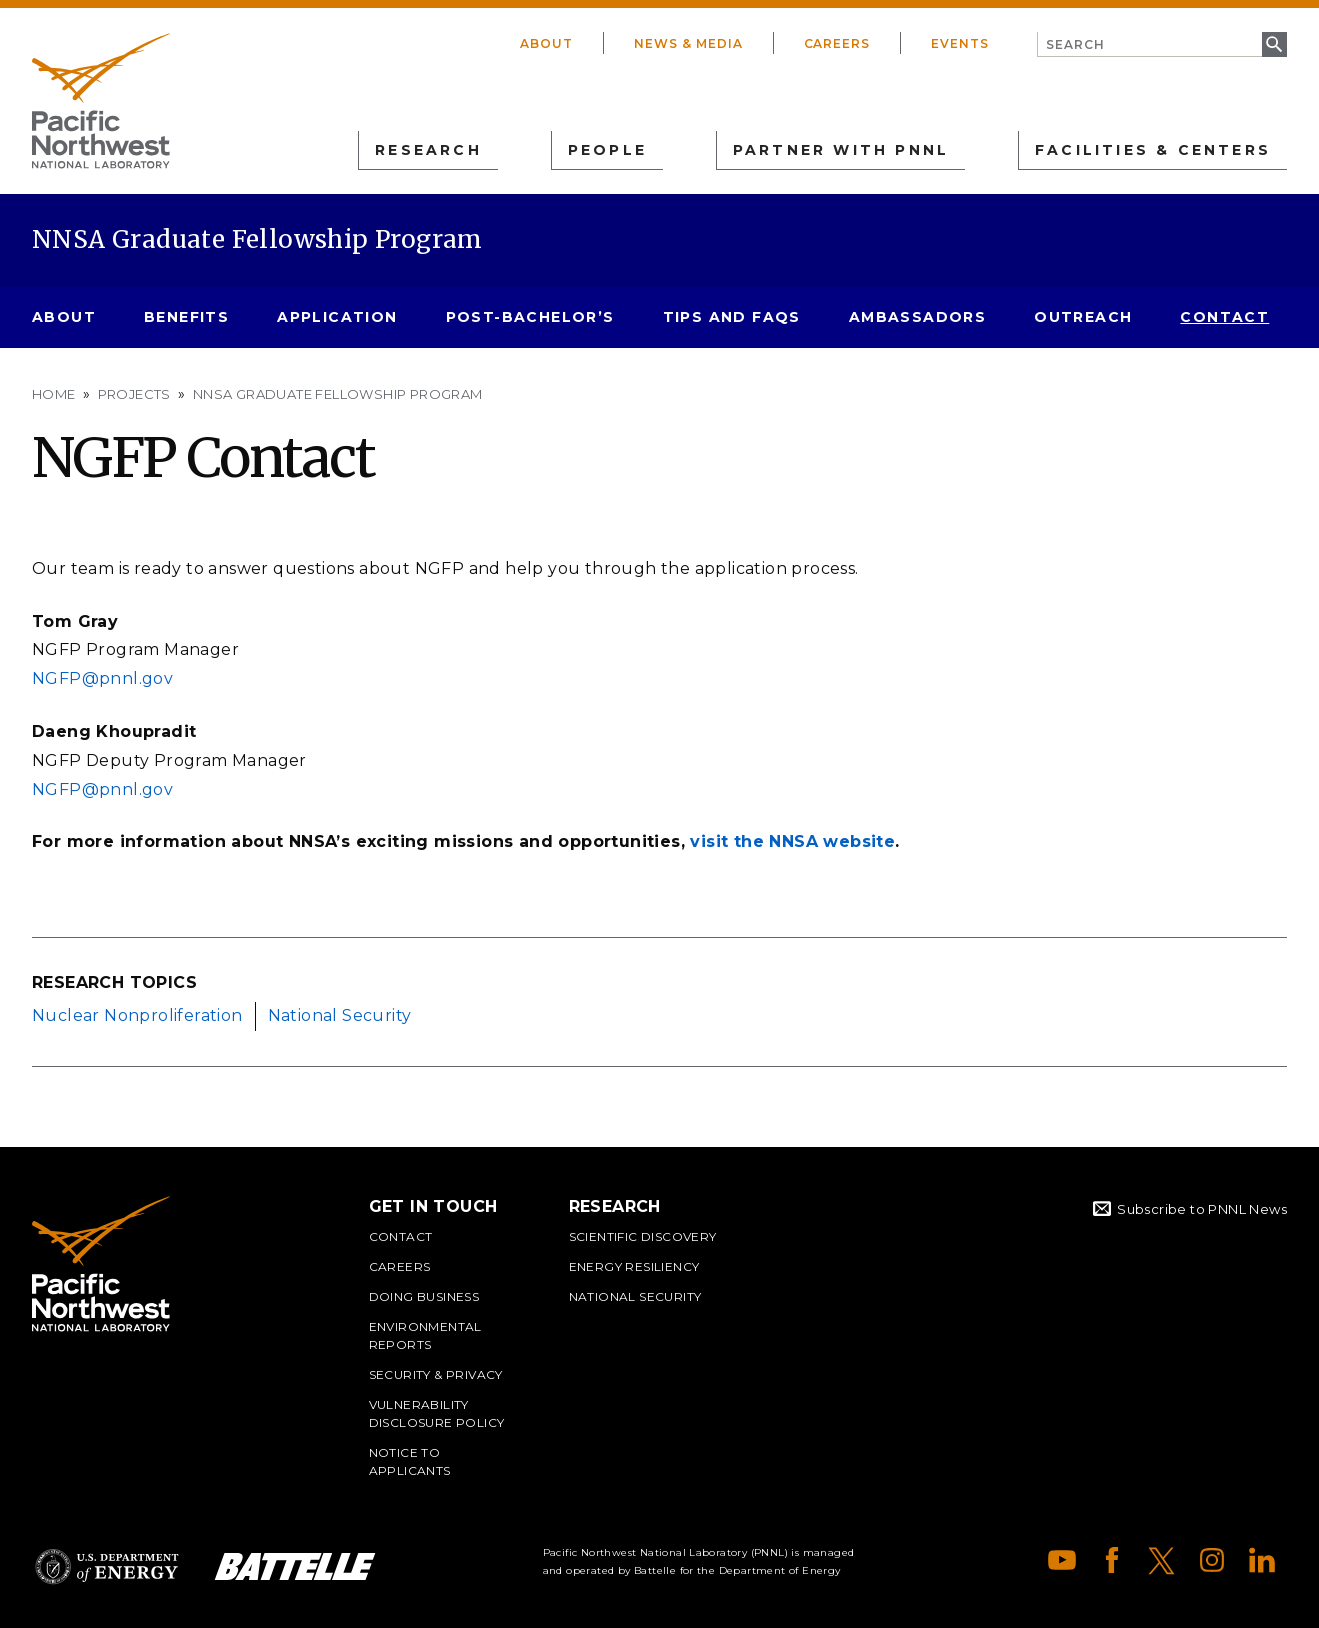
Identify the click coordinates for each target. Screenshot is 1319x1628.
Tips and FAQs (732, 317)
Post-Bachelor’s (530, 317)
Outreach (1083, 317)
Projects (134, 394)
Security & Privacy (436, 1374)
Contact (1224, 317)
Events (960, 43)
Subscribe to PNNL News (1202, 1209)
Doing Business (424, 1296)
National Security (340, 1015)
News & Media (688, 43)
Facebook (1112, 1560)
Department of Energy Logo (107, 1566)
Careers (837, 43)
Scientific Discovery (643, 1236)
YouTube (1062, 1560)
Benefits (186, 317)
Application (337, 317)
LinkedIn (1262, 1560)
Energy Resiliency (634, 1266)
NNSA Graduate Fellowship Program (257, 239)
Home (54, 394)
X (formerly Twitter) (1162, 1560)
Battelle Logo (295, 1566)
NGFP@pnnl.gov (105, 678)
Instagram (1212, 1560)
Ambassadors (917, 317)
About (546, 43)
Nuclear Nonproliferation (137, 1015)
